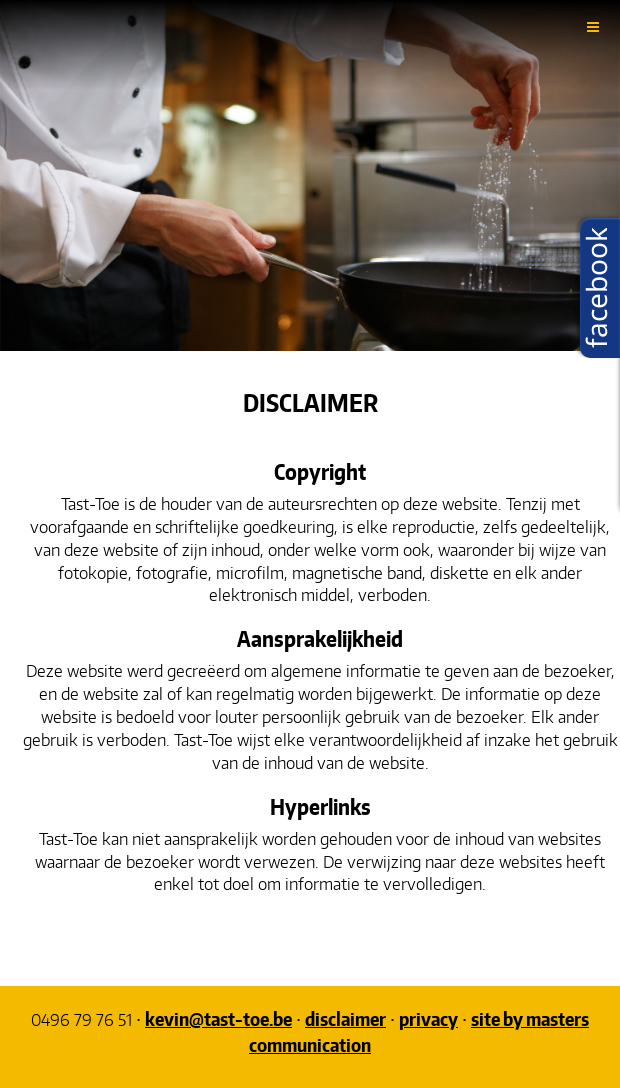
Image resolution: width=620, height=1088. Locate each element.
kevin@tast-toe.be (218, 1018)
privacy (428, 1018)
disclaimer (345, 1018)
